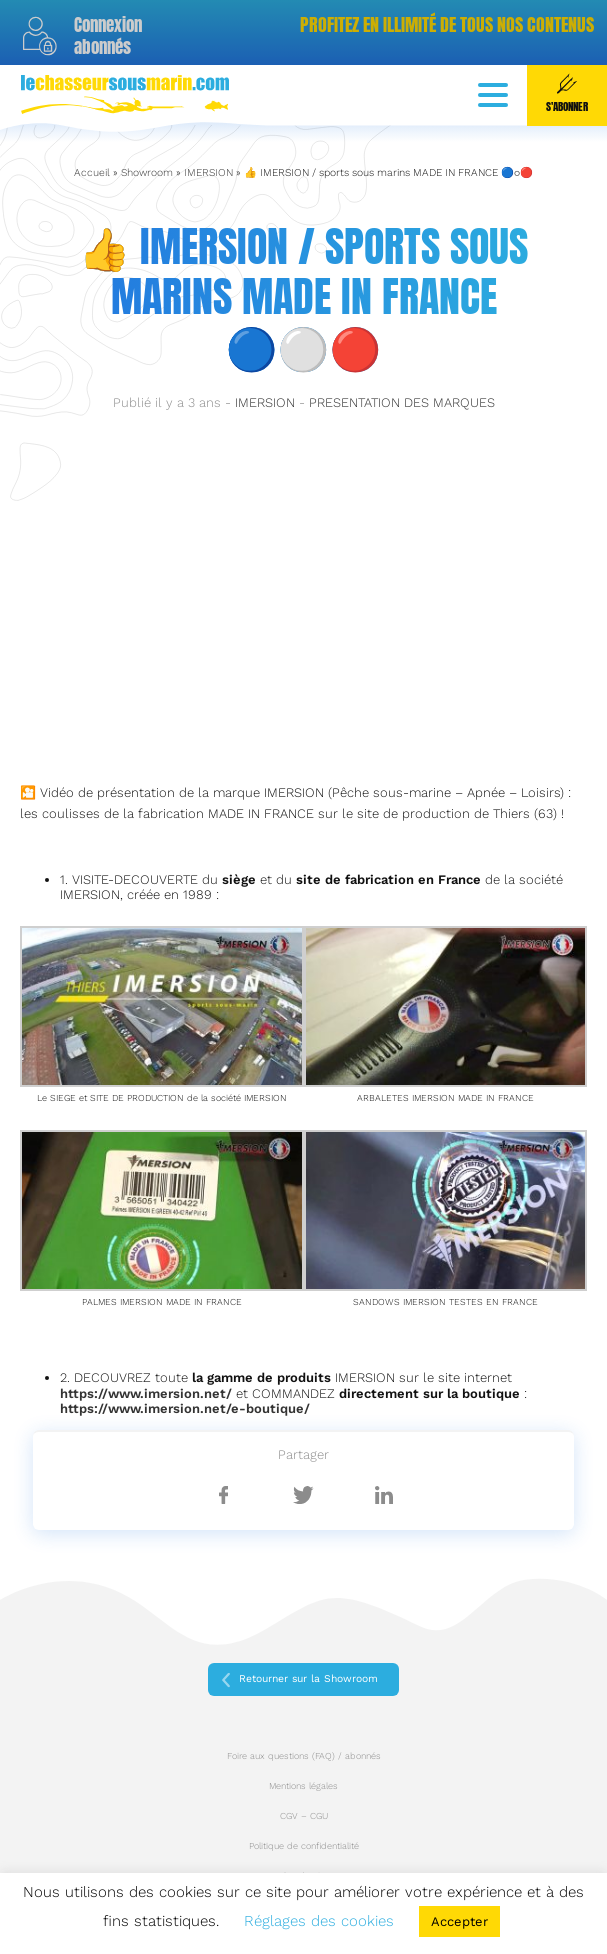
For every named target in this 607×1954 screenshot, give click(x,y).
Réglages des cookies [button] (319, 1921)
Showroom (147, 172)
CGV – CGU (304, 1816)
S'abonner (567, 94)
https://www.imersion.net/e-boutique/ (185, 1408)
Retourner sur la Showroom (308, 1678)
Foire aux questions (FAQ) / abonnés (304, 1756)
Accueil (92, 172)
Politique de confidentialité (304, 1846)
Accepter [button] (459, 1921)
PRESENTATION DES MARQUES (402, 402)
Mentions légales (303, 1786)
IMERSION (208, 172)
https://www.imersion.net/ (146, 1393)
